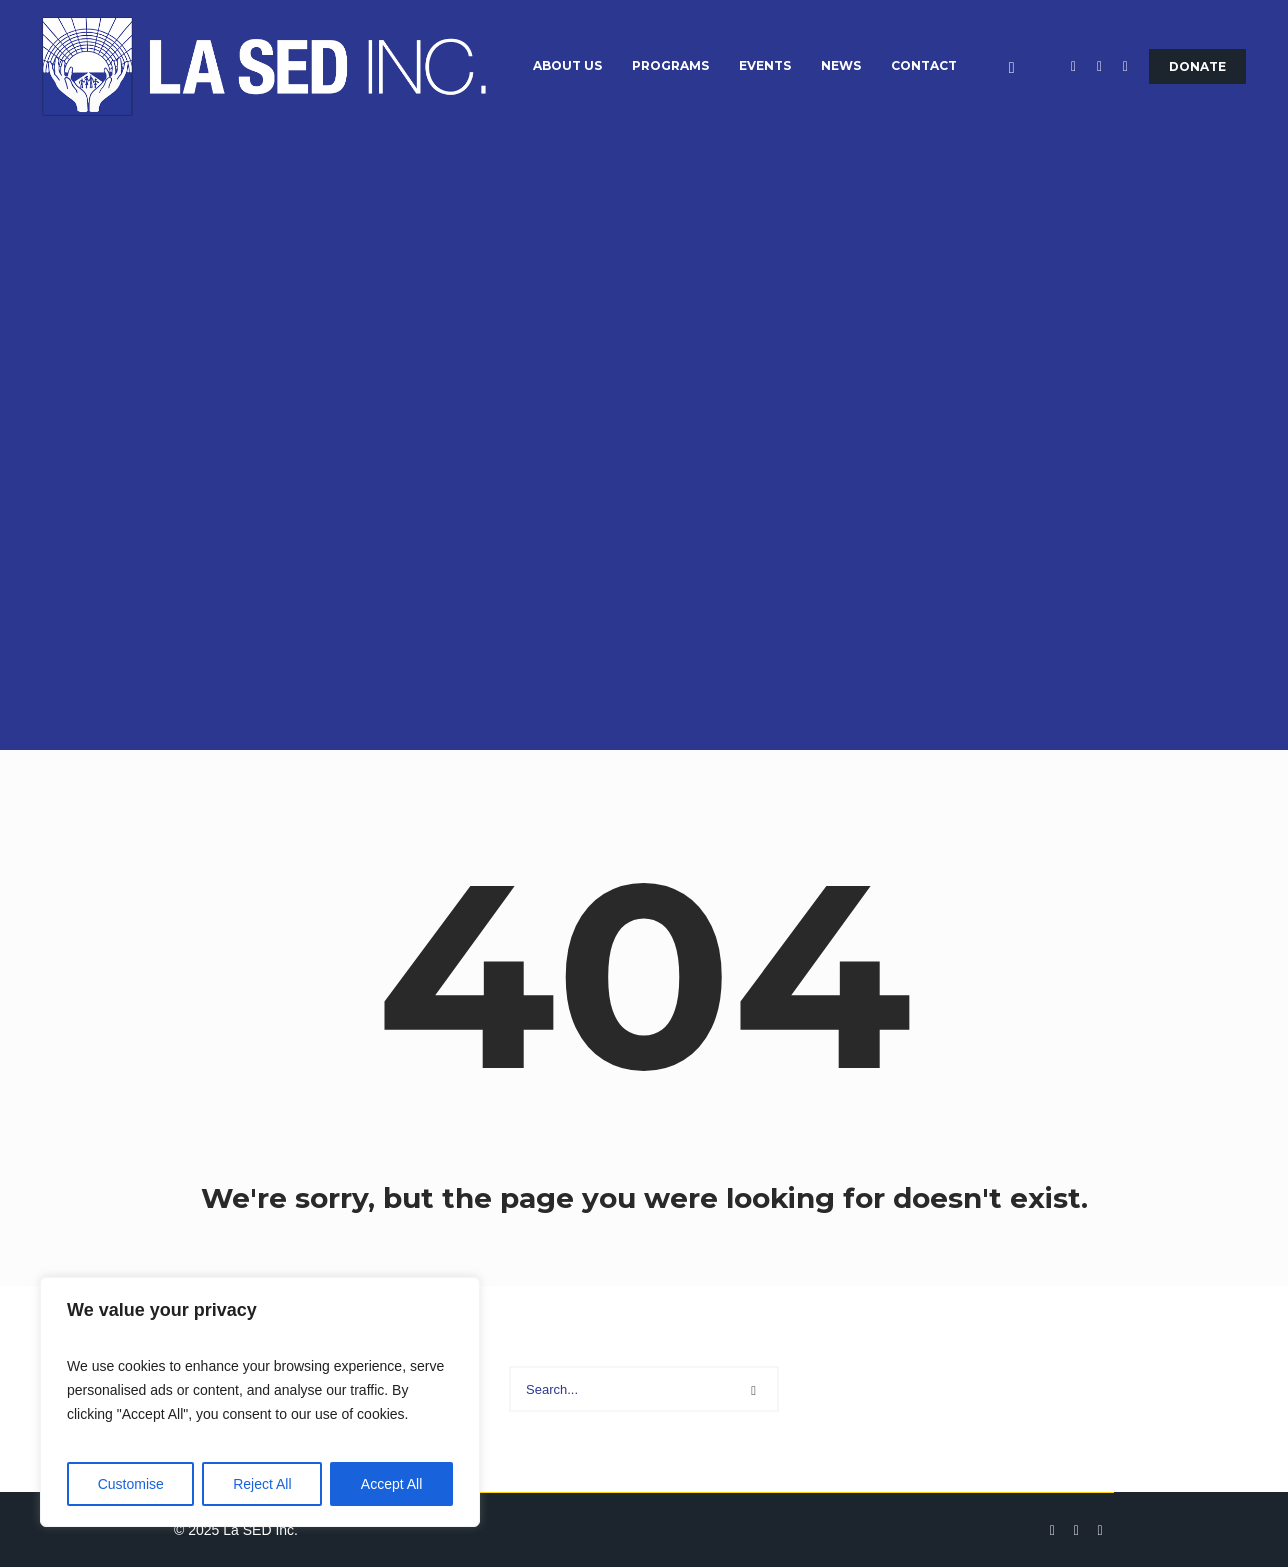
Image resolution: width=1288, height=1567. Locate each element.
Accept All (391, 1484)
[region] (260, 1402)
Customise (131, 1484)
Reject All (262, 1484)
